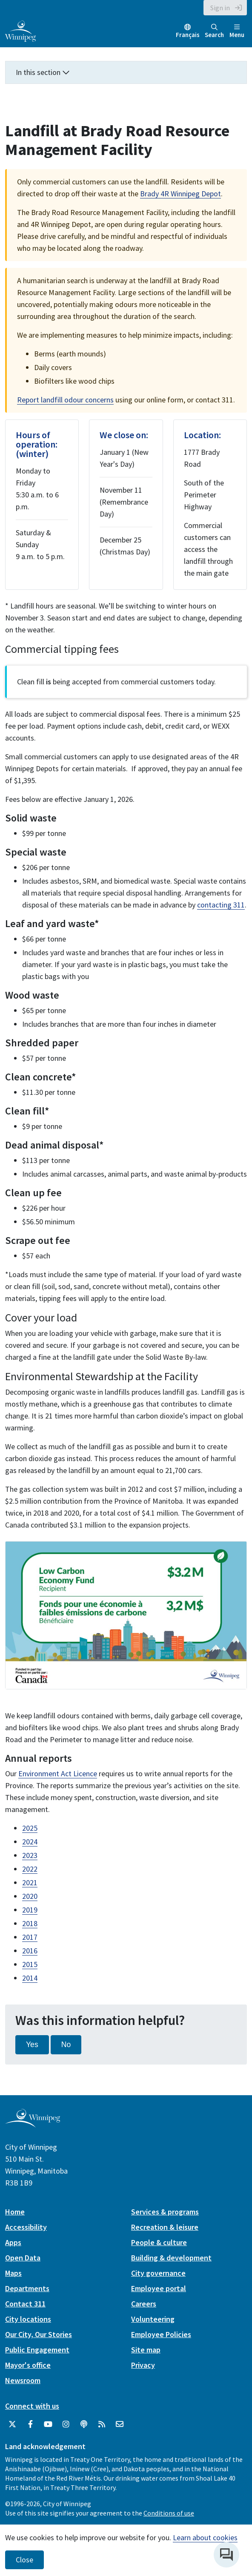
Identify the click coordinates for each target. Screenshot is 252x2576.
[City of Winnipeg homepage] (32, 2124)
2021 (29, 1882)
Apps (13, 2242)
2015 (29, 1964)
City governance (158, 2273)
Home (15, 2212)
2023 (29, 1855)
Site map (145, 2350)
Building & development (171, 2258)
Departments (27, 2288)
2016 (29, 1951)
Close (24, 2560)
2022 (29, 1869)
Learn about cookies (205, 2537)
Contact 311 (25, 2304)
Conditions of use (168, 2513)
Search (214, 31)
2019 (29, 1910)
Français (188, 35)
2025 (29, 1828)
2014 (29, 1978)
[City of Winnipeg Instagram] (66, 2424)
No (66, 2044)
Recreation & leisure (164, 2227)
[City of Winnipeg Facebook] (30, 2424)
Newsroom (22, 2380)
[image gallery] (126, 1615)
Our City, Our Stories (38, 2334)
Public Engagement (37, 2350)
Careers (143, 2304)
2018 (29, 1923)
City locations (28, 2319)
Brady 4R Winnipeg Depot (180, 193)
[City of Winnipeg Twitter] (12, 2424)
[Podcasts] (84, 2424)
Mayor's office (28, 2365)
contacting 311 (221, 905)
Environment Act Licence (57, 1773)
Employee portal (158, 2288)
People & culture (159, 2242)
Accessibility (26, 2227)
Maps (13, 2273)
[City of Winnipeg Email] (119, 2424)
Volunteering (153, 2319)
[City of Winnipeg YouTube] (48, 2424)
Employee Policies (161, 2334)
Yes (32, 2044)
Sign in (220, 7)
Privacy (143, 2365)
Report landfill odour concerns (65, 400)
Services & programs (165, 2212)
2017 (29, 1937)
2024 (29, 1842)
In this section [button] (43, 72)
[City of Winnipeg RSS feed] (101, 2424)
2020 (29, 1896)
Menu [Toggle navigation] (236, 31)
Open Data (22, 2258)
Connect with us (32, 2406)
